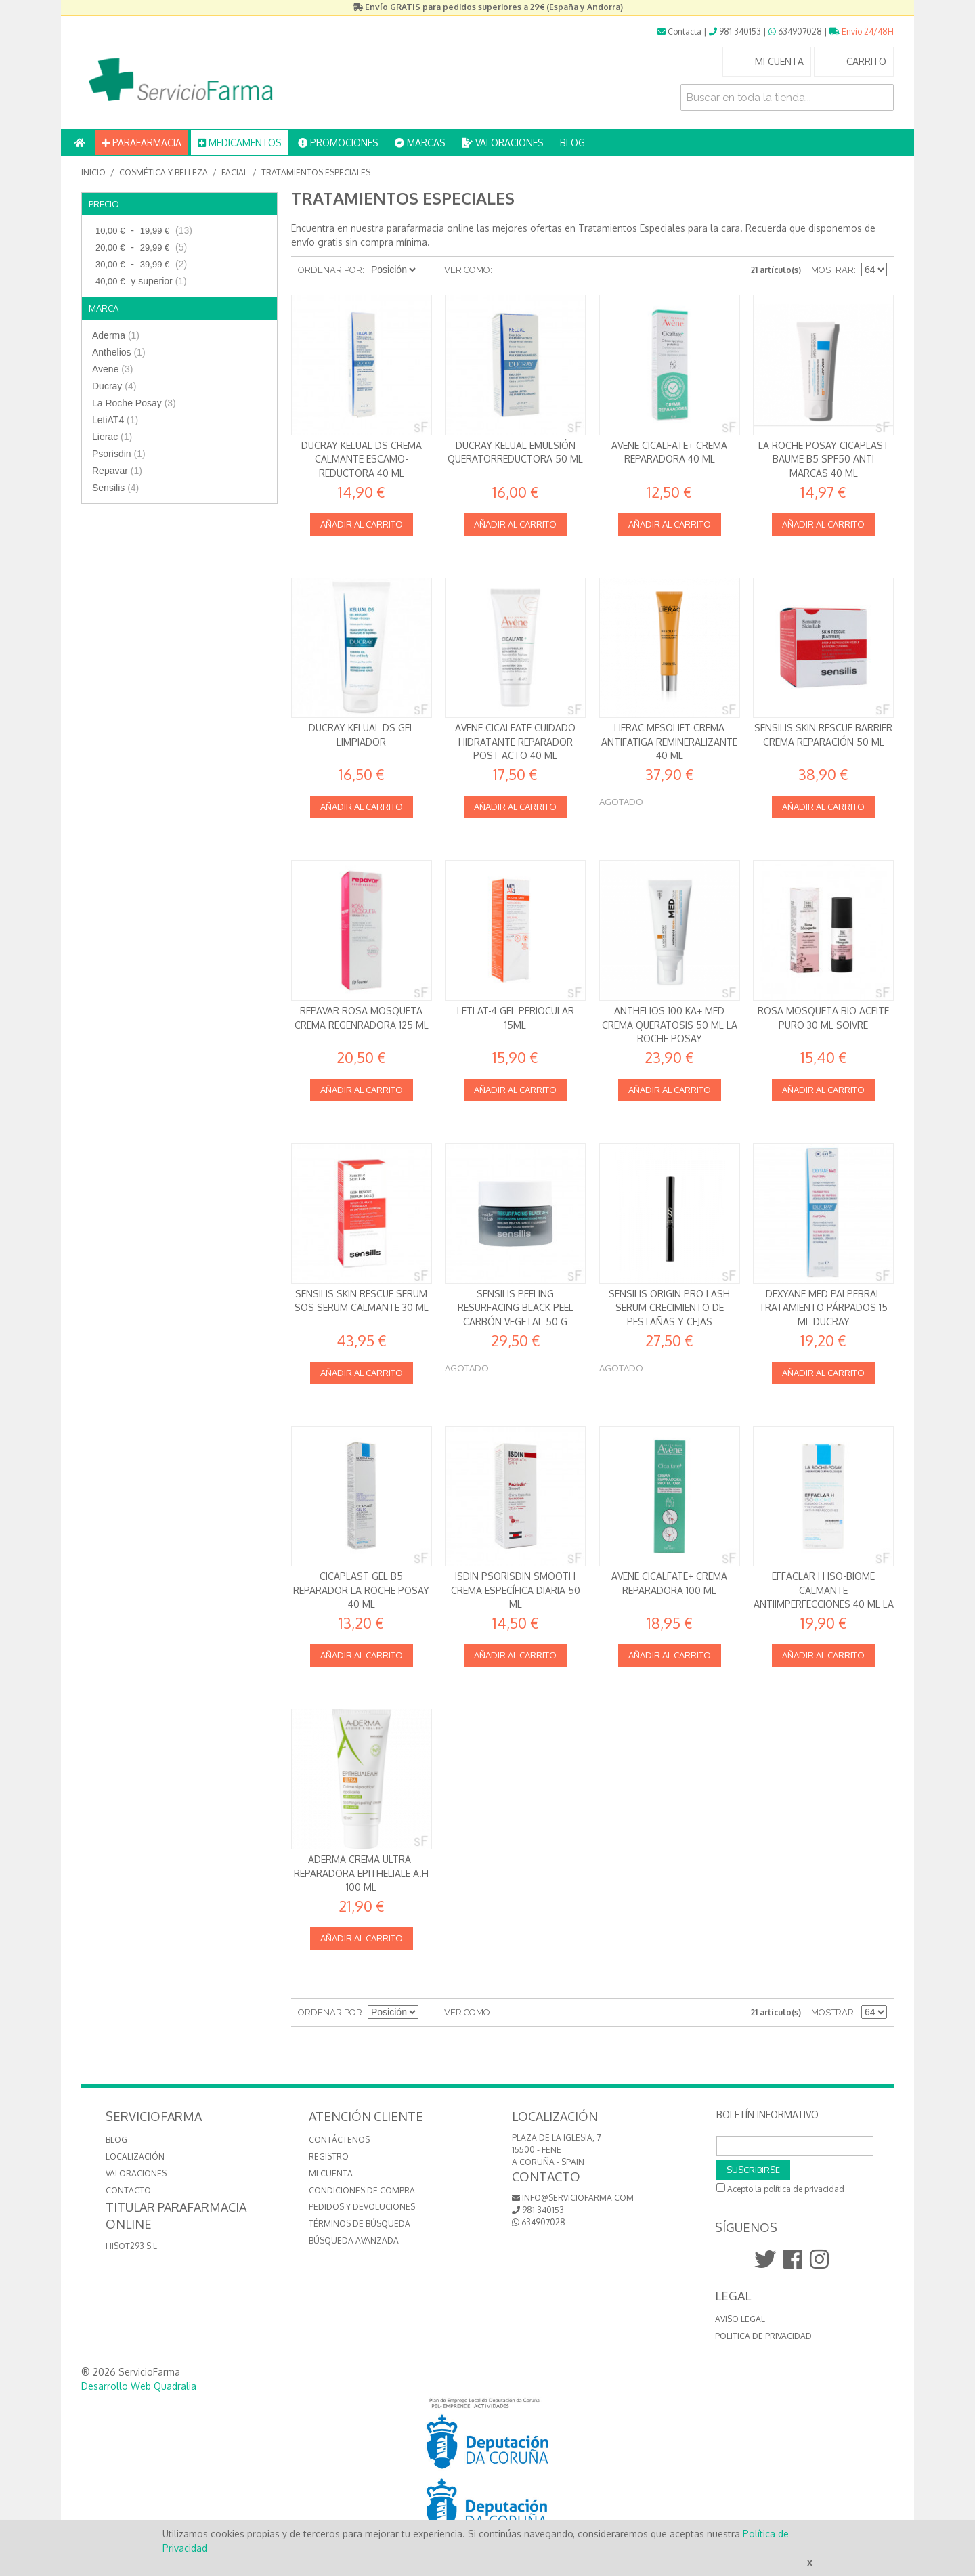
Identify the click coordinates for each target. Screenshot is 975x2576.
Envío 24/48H (861, 31)
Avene (112, 369)
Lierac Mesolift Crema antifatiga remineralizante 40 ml (669, 741)
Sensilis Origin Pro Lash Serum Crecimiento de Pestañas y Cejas (669, 1307)
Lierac (112, 436)
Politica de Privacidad (763, 2336)
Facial (234, 172)
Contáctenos (339, 2139)
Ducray (114, 386)
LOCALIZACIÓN (135, 2156)
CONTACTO (128, 2190)
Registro (329, 2156)
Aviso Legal (740, 2319)
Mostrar (832, 270)
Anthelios (119, 352)
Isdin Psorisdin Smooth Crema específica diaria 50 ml (515, 1590)
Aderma (115, 335)
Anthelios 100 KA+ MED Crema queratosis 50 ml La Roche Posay (669, 1024)
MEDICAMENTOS (240, 142)
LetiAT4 (115, 419)
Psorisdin (119, 453)
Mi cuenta (331, 2173)
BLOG (572, 142)
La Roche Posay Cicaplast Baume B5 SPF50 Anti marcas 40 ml (823, 459)
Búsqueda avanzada (354, 2240)
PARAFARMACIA (141, 142)
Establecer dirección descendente (430, 270)
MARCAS (420, 142)
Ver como (467, 270)
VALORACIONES (503, 142)
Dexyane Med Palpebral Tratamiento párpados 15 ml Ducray (823, 1307)
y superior (139, 281)
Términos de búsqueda (359, 2223)
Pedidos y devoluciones (362, 2207)
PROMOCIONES (338, 142)
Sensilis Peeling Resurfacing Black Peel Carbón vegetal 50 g (515, 1307)
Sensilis (115, 487)
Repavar (117, 470)
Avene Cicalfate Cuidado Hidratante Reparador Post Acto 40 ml (515, 741)
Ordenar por (330, 270)
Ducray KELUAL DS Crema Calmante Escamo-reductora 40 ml (361, 459)
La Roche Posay (134, 403)
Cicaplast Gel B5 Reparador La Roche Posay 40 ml (361, 1590)
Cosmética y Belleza (163, 172)
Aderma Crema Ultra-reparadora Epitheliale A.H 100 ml (361, 1873)
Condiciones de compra (362, 2190)
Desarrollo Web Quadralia (138, 2386)
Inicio (93, 172)
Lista (529, 270)
